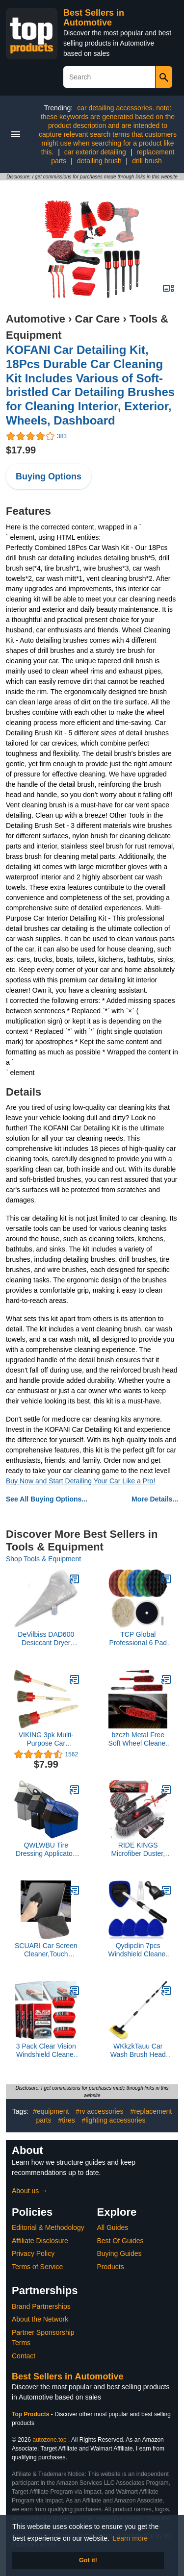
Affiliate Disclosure (40, 2241)
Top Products (31, 2414)
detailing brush (99, 161)
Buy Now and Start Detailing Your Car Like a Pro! (80, 1481)
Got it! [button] (88, 2560)
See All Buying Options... (46, 1499)
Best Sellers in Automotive (93, 17)
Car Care (97, 319)
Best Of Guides (120, 2241)
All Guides (113, 2227)
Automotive (35, 319)
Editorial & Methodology (48, 2227)
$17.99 (21, 450)
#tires (66, 2120)
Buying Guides (119, 2253)
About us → (30, 2191)
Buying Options (48, 476)
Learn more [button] (130, 2538)
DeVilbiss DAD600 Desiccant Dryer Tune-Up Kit (46, 1638)
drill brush (147, 161)
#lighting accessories (114, 2120)
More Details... (154, 1499)
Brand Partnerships (41, 2306)
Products (110, 2267)
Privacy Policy (33, 2253)
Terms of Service (37, 2267)
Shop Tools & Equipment (43, 1559)
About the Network (40, 2319)
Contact (23, 2356)
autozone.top (49, 2439)
